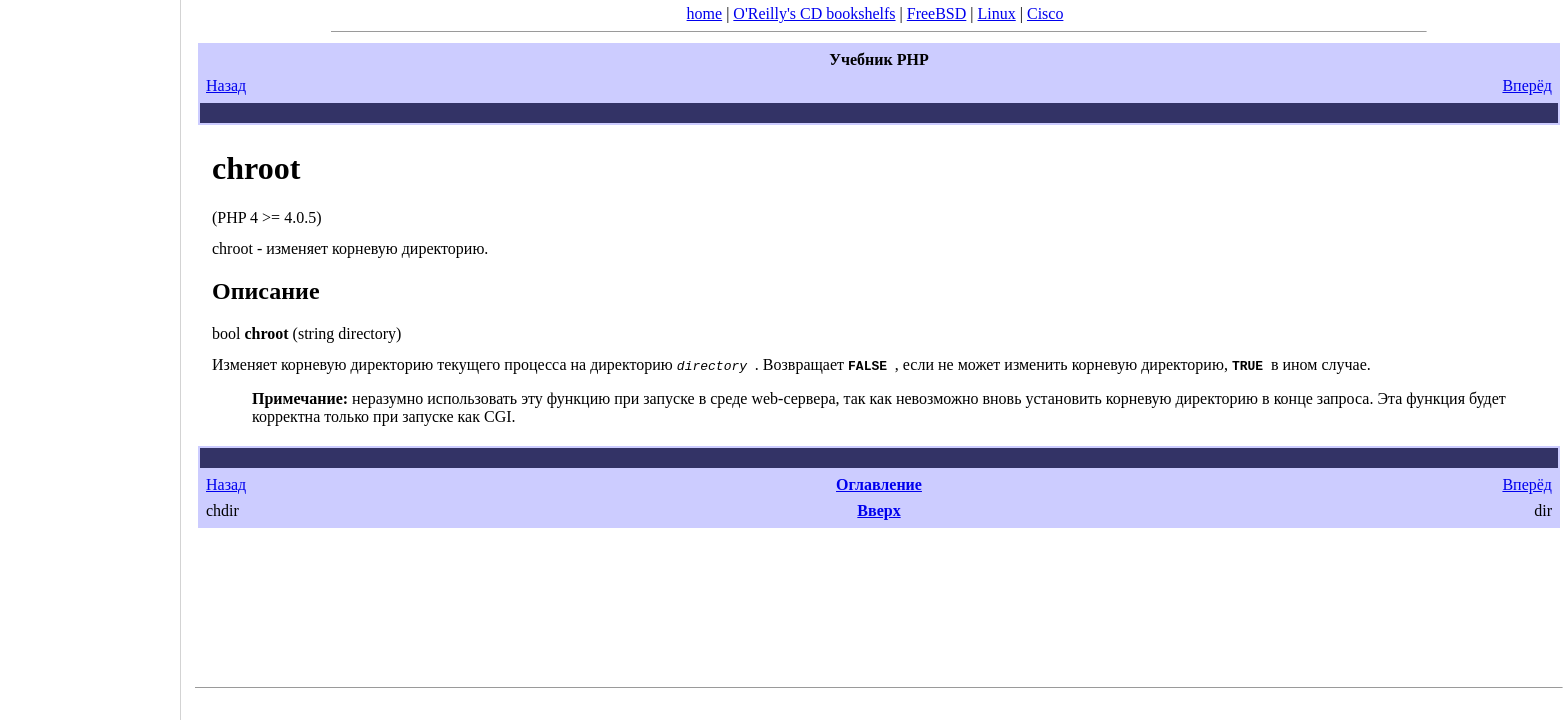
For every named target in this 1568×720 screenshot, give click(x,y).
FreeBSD (937, 13)
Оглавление (879, 484)
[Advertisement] (90, 353)
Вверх (878, 510)
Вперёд (1527, 85)
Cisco (1045, 13)
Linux (997, 13)
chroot (256, 168)
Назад (226, 85)
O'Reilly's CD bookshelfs (814, 13)
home (705, 13)
